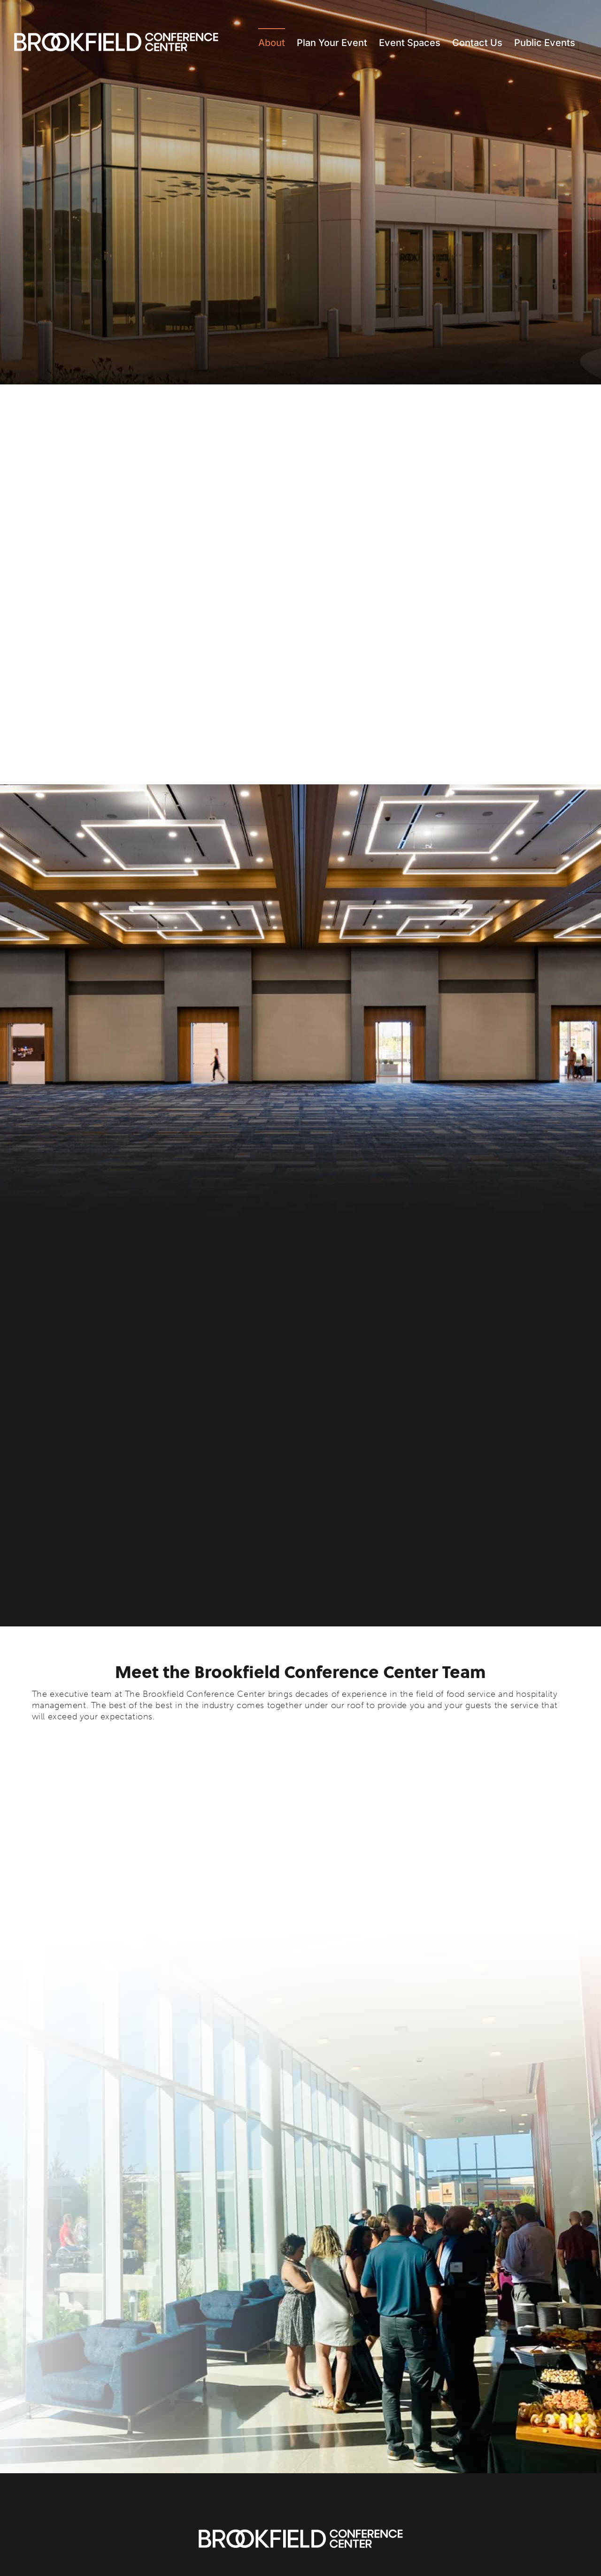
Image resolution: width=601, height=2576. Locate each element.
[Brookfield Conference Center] (301, 2533)
